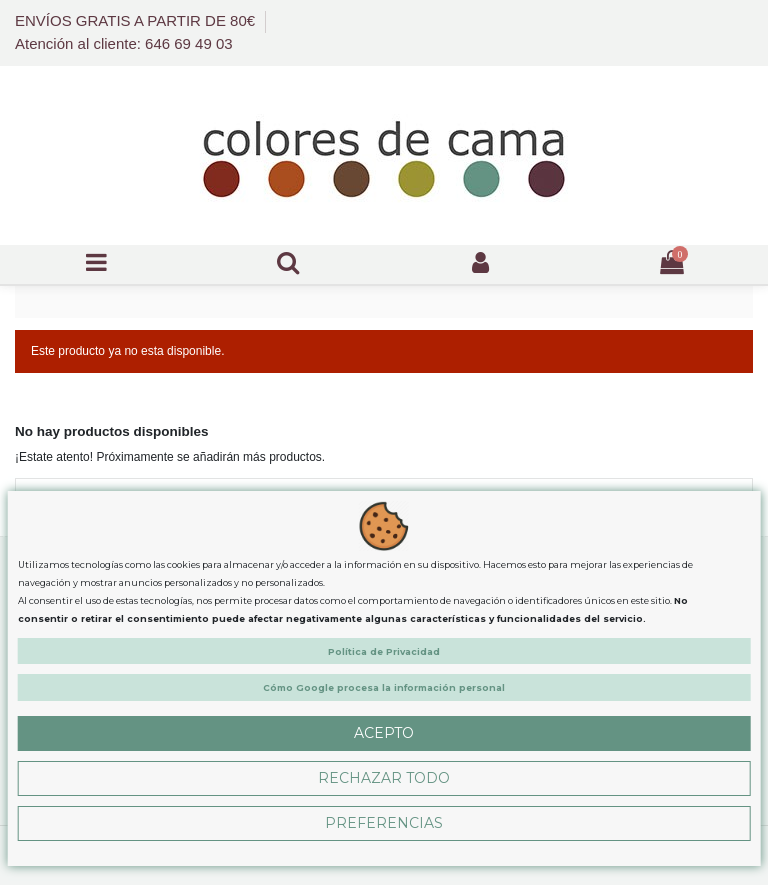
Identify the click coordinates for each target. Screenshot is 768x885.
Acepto (384, 733)
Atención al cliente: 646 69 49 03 (124, 43)
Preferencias (384, 823)
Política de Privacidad (384, 651)
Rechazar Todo (384, 778)
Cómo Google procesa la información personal (384, 687)
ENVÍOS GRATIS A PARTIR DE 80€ (137, 20)
